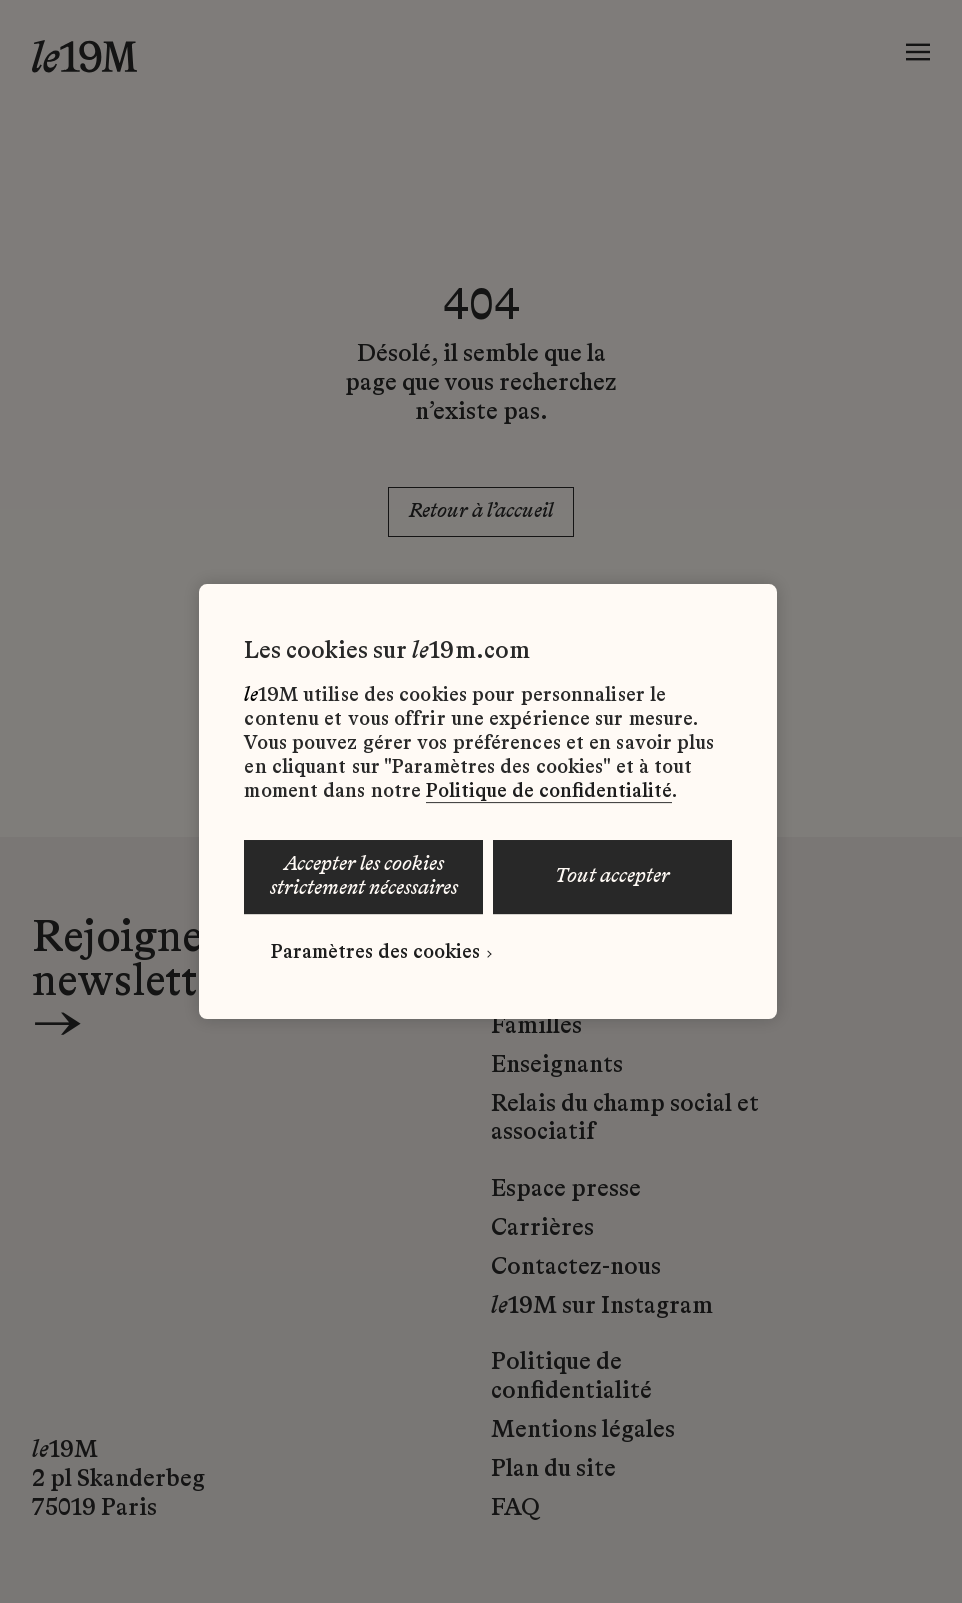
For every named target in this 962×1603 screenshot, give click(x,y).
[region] (487, 802)
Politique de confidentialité (549, 792)
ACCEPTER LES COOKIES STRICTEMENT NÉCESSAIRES (364, 877)
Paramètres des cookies (375, 953)
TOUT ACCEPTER (612, 877)
